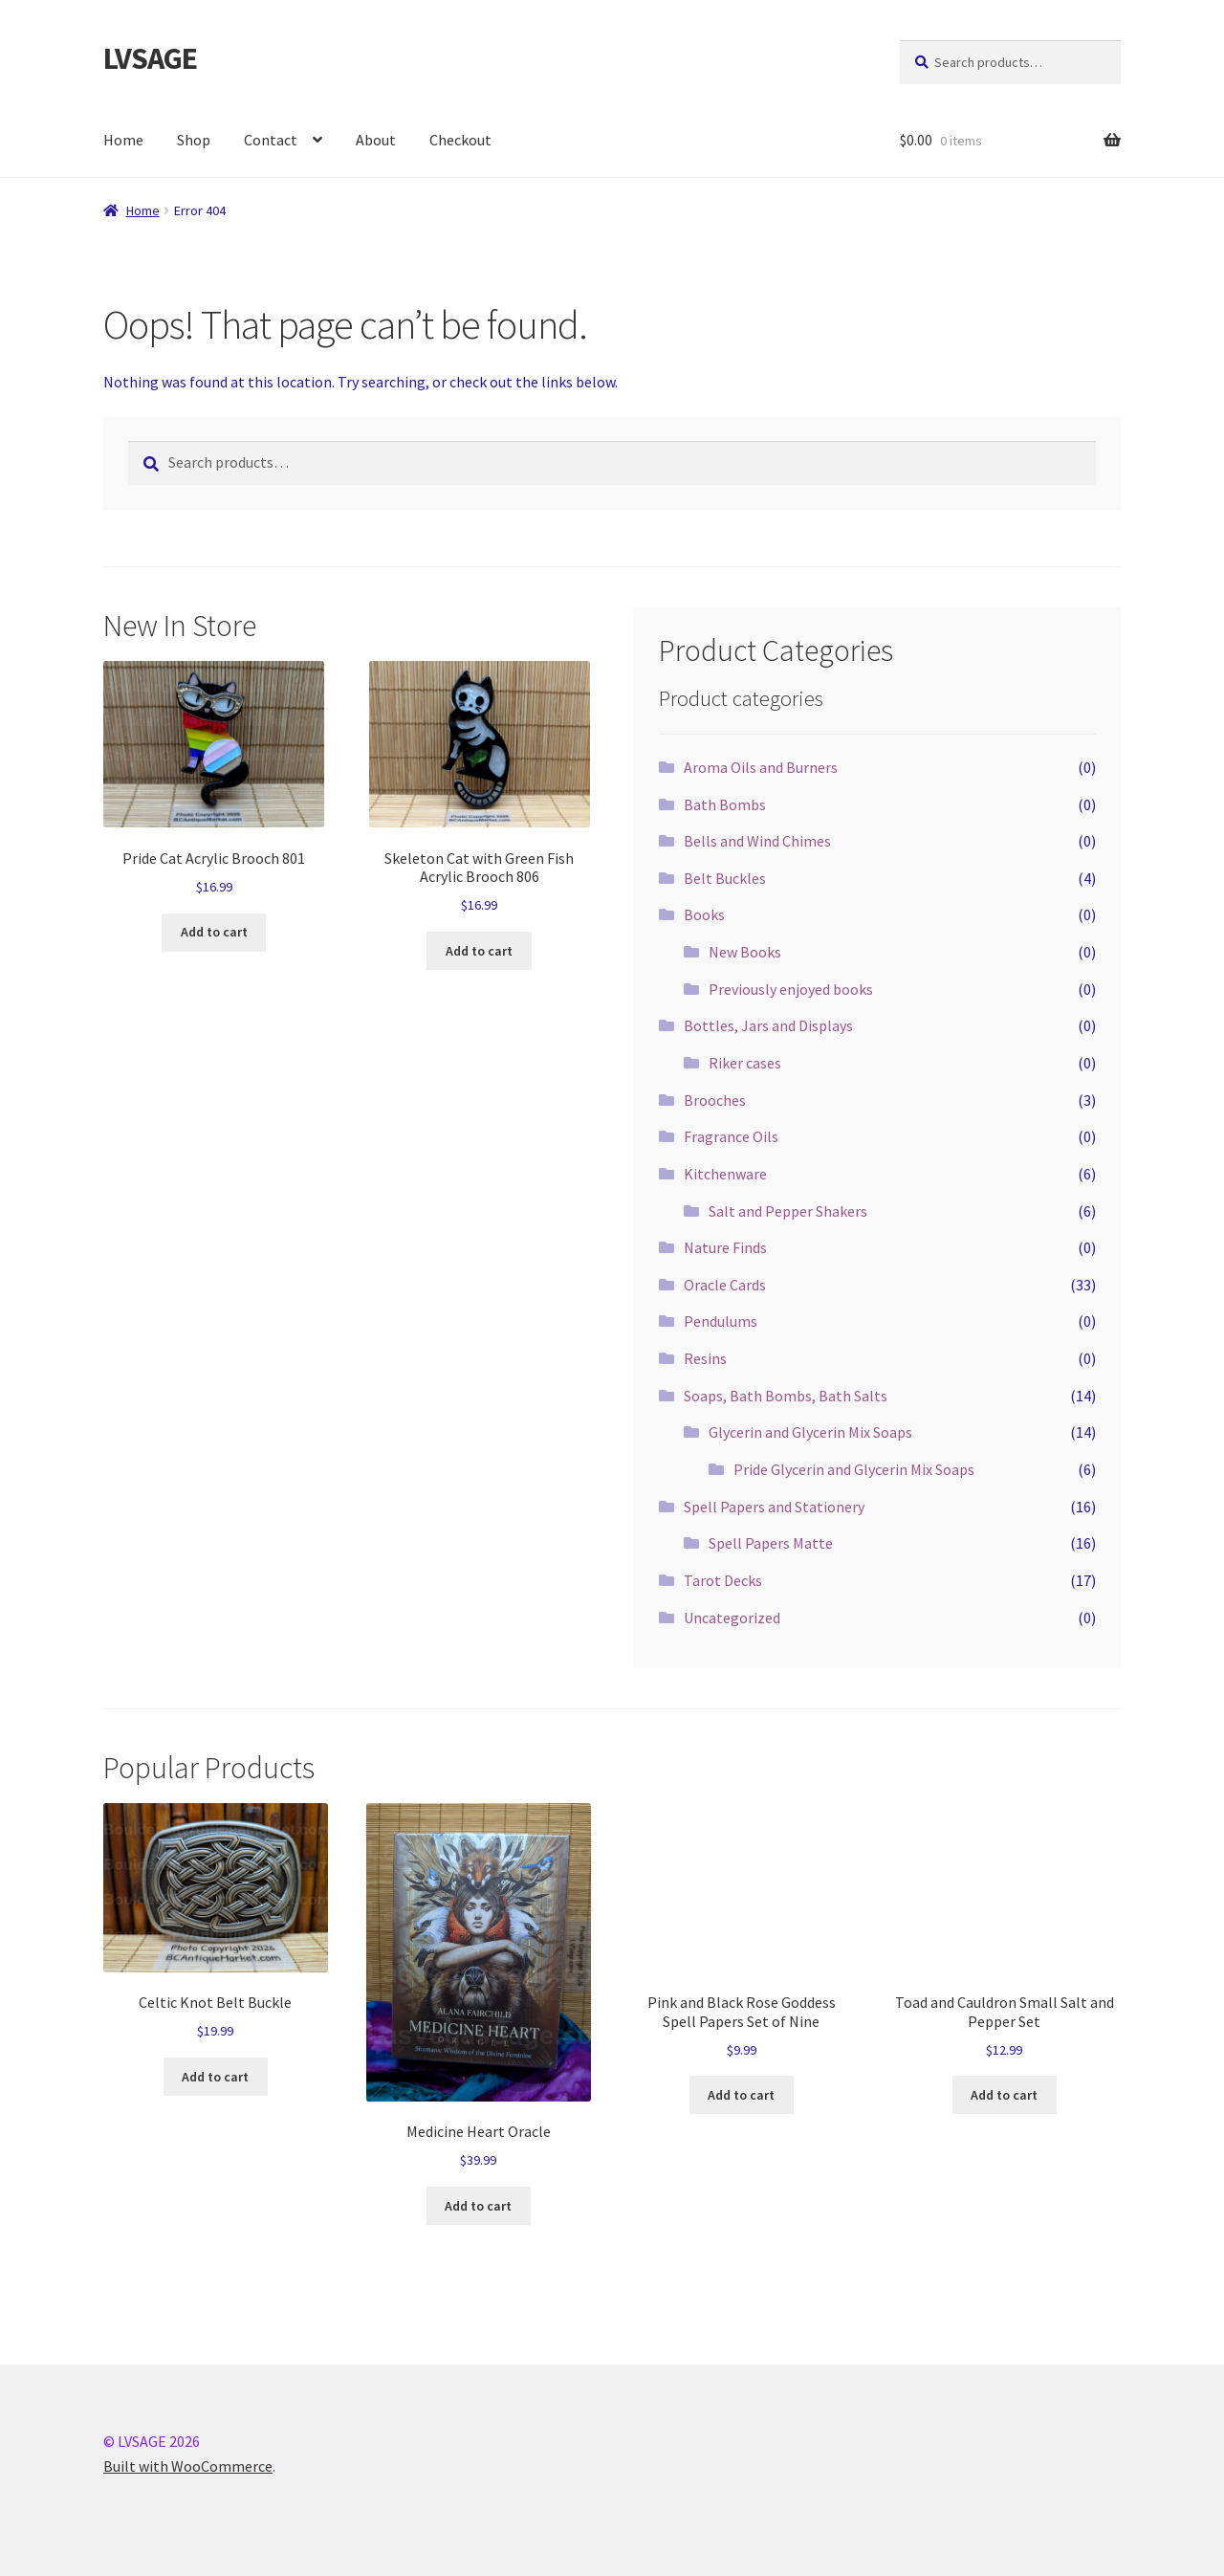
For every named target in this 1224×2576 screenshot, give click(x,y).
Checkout (460, 139)
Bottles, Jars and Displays (768, 1025)
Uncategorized (732, 1617)
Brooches (715, 1100)
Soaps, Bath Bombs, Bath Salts (785, 1395)
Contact (270, 139)
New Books (745, 951)
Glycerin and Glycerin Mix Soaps (810, 1432)
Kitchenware (725, 1173)
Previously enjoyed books (791, 989)
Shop (193, 139)
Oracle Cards (725, 1284)
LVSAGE (150, 58)
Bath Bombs (725, 804)
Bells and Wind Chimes (757, 840)
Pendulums (720, 1321)
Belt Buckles (725, 878)
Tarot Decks (723, 1580)
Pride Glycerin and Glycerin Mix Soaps (853, 1469)
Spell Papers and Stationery (774, 1506)
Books (704, 914)
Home (123, 139)
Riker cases (745, 1062)
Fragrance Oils (731, 1136)
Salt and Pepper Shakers (788, 1211)
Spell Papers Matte (771, 1542)
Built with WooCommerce (188, 2466)
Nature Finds (725, 1247)
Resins (705, 1358)
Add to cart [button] (214, 931)
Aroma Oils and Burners (761, 767)
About (376, 139)
